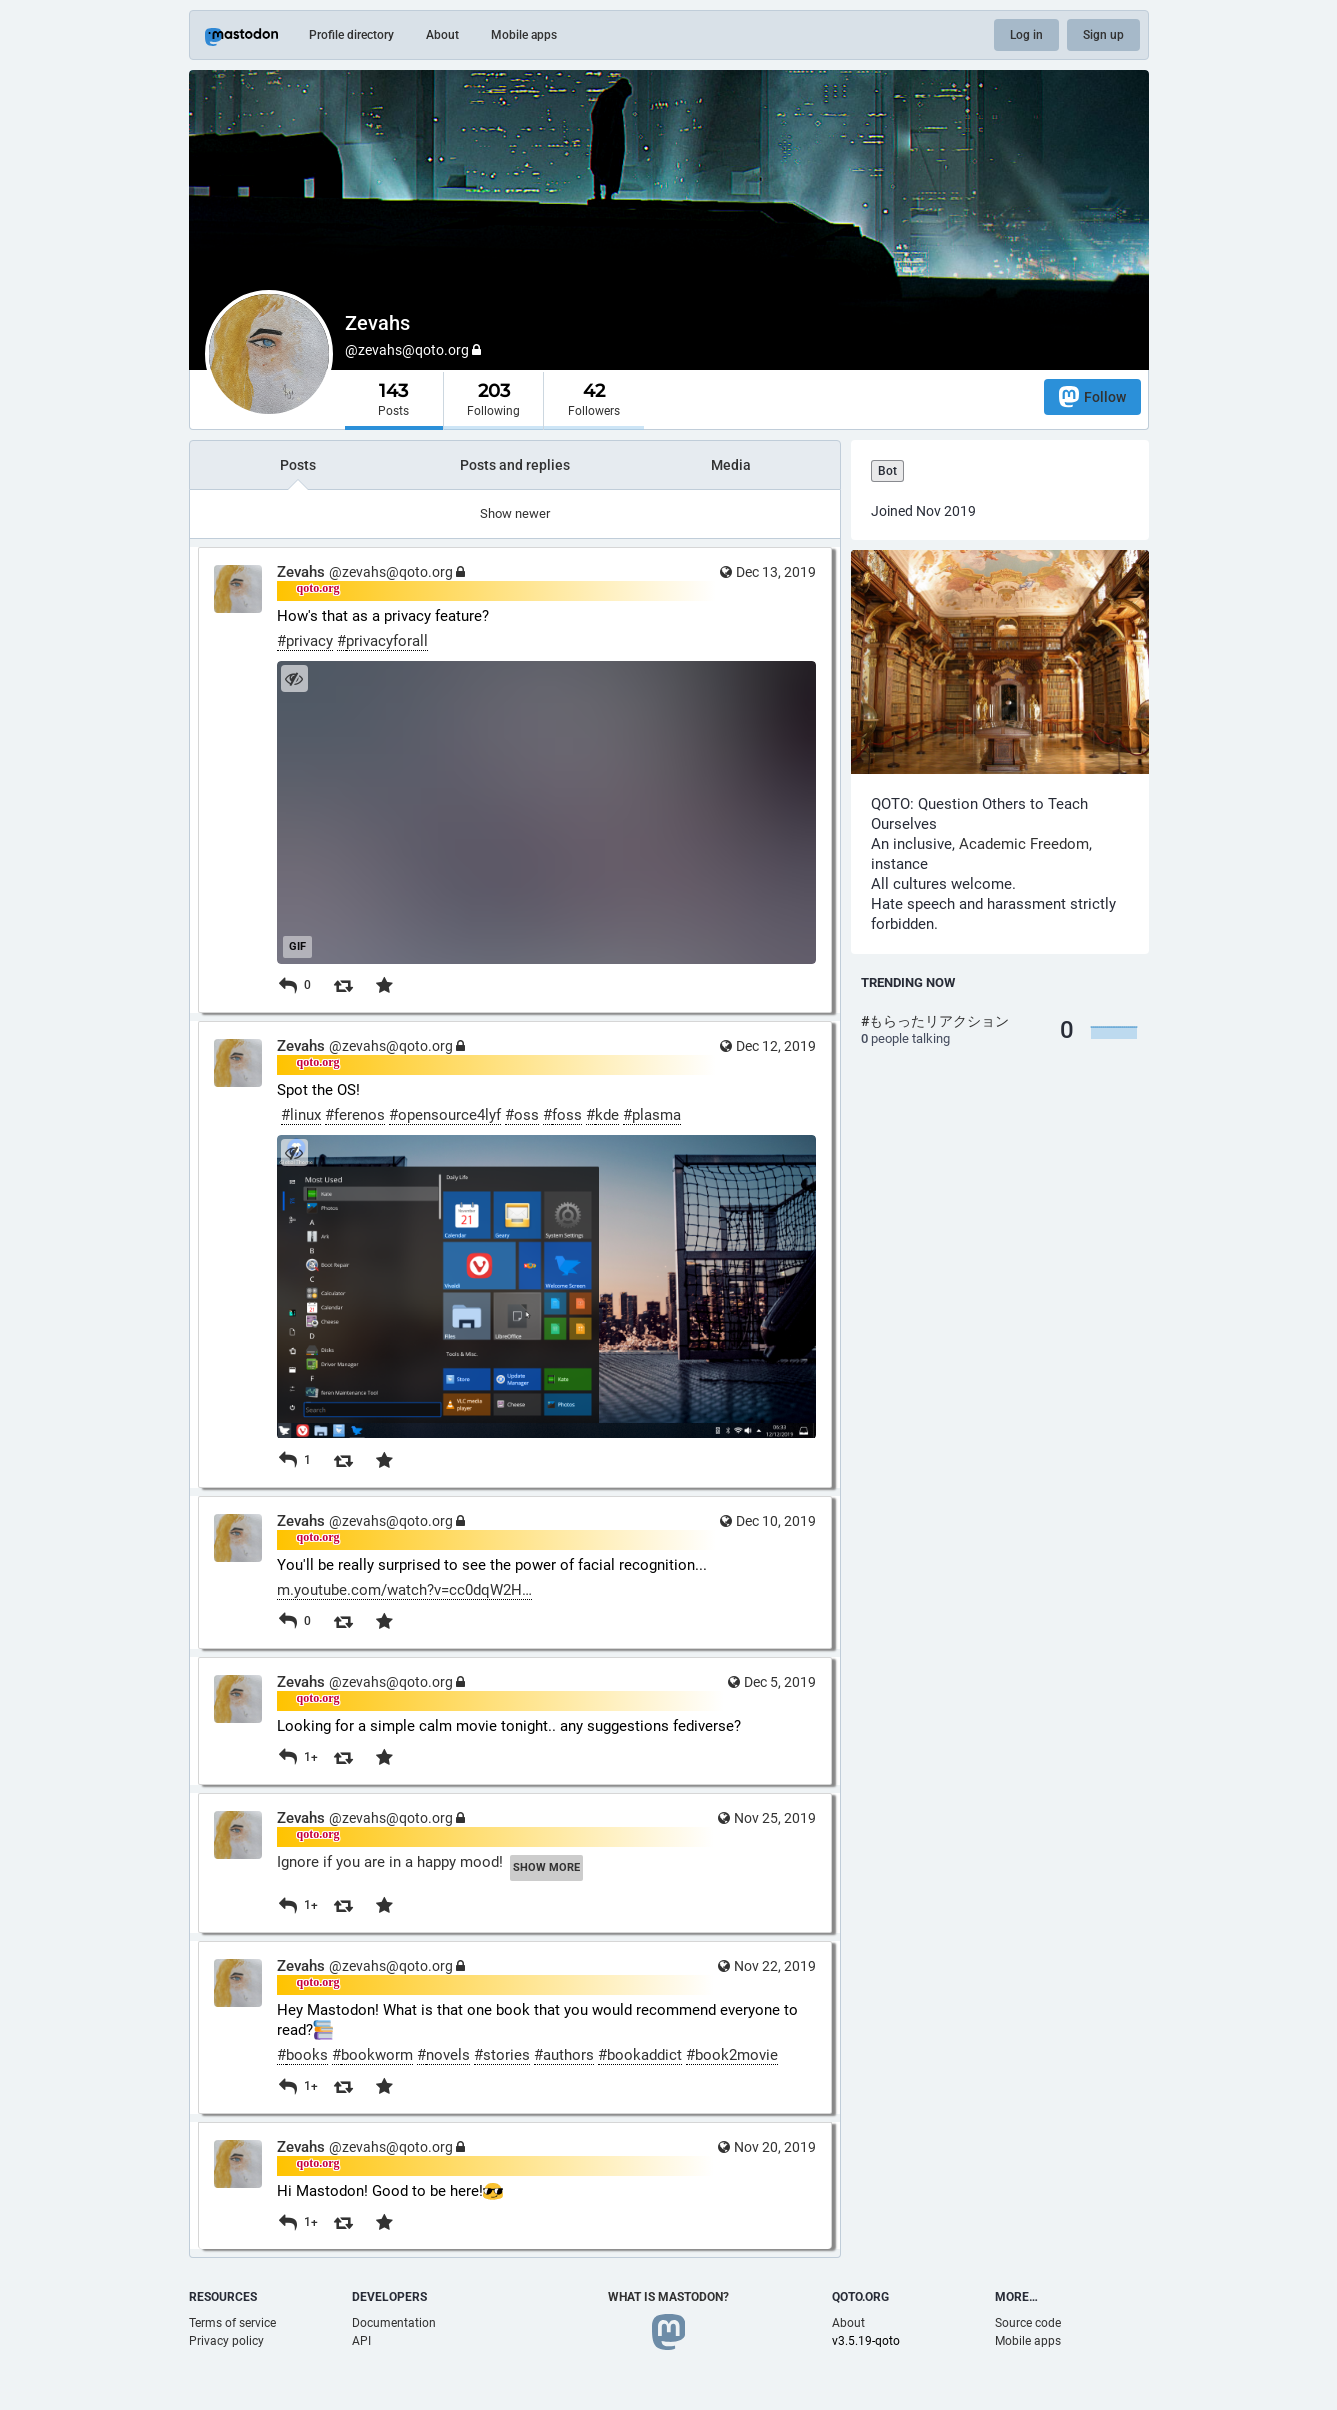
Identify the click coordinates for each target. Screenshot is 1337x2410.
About (442, 35)
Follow (1092, 396)
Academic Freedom (1024, 844)
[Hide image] (294, 678)
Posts (298, 465)
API (361, 2341)
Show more (546, 1867)
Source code (1028, 2323)
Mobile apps (524, 35)
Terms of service (232, 2323)
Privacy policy (226, 2341)
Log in (1026, 35)
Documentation (394, 2323)
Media (731, 465)
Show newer (515, 513)
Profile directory (351, 35)
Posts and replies (515, 465)
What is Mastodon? (668, 2297)
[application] (546, 812)
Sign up (1103, 35)
